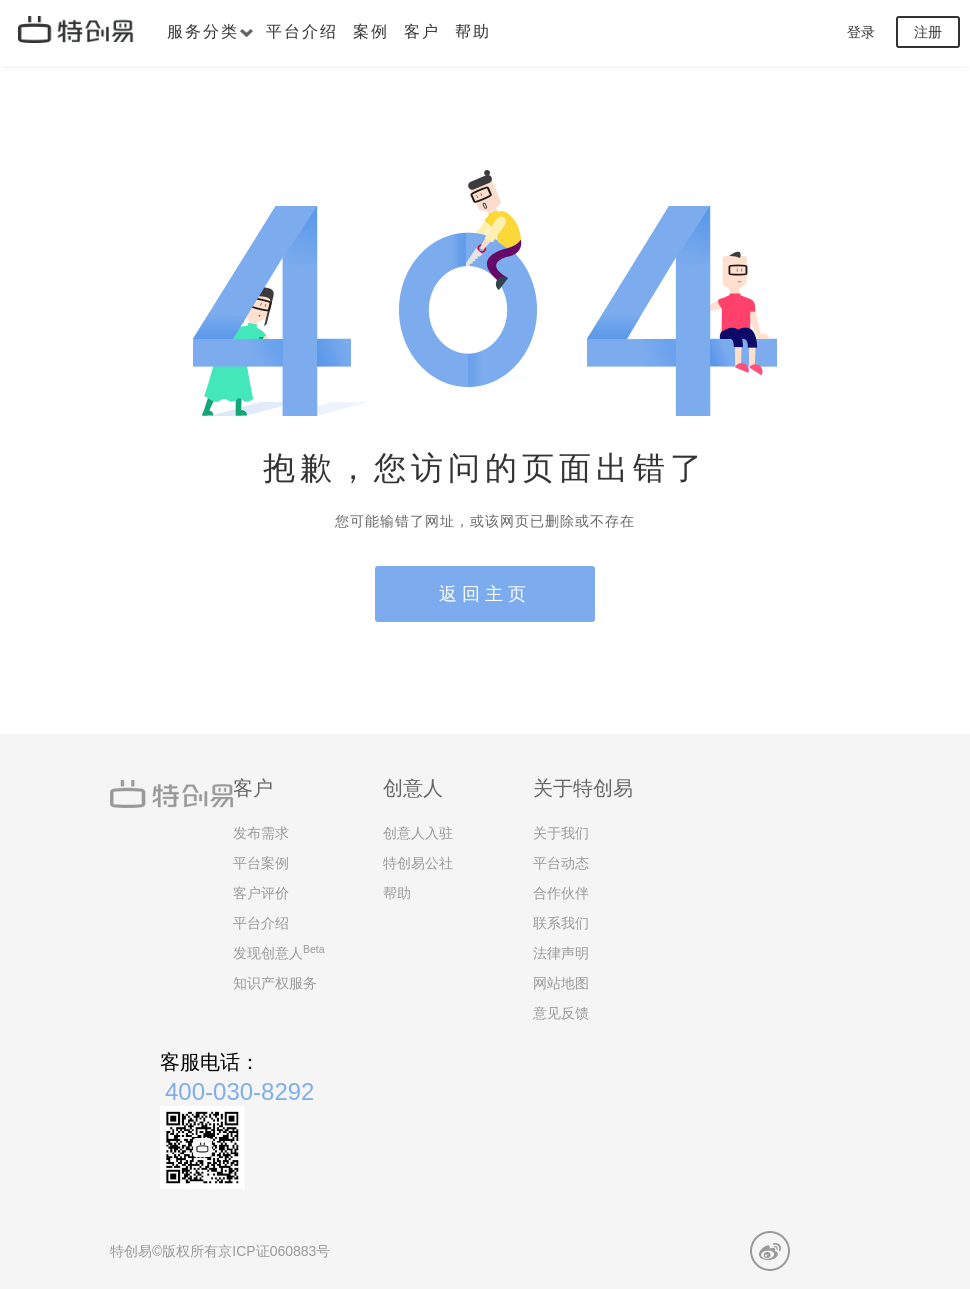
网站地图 (561, 983)
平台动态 (561, 863)
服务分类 (210, 31)
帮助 (473, 31)
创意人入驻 (418, 833)
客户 (422, 31)
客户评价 (261, 893)
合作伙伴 (561, 893)
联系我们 (561, 923)
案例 (371, 31)
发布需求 (261, 833)
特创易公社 (418, 863)
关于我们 (561, 833)
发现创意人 (279, 952)
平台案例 (261, 863)
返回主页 (485, 594)
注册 (928, 32)
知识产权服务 (275, 983)
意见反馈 (561, 1013)
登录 (861, 32)
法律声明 (561, 953)
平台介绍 (302, 31)
